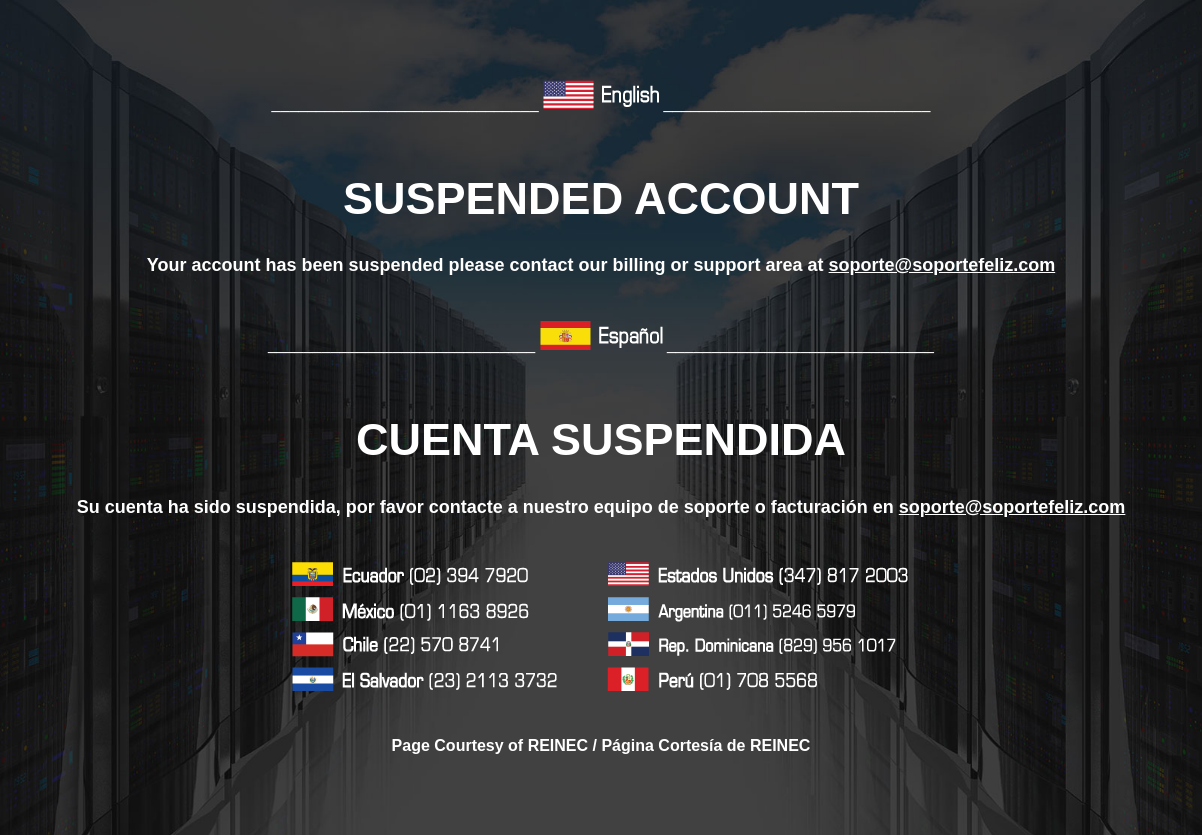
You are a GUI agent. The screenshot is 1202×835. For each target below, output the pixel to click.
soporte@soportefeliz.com (942, 265)
